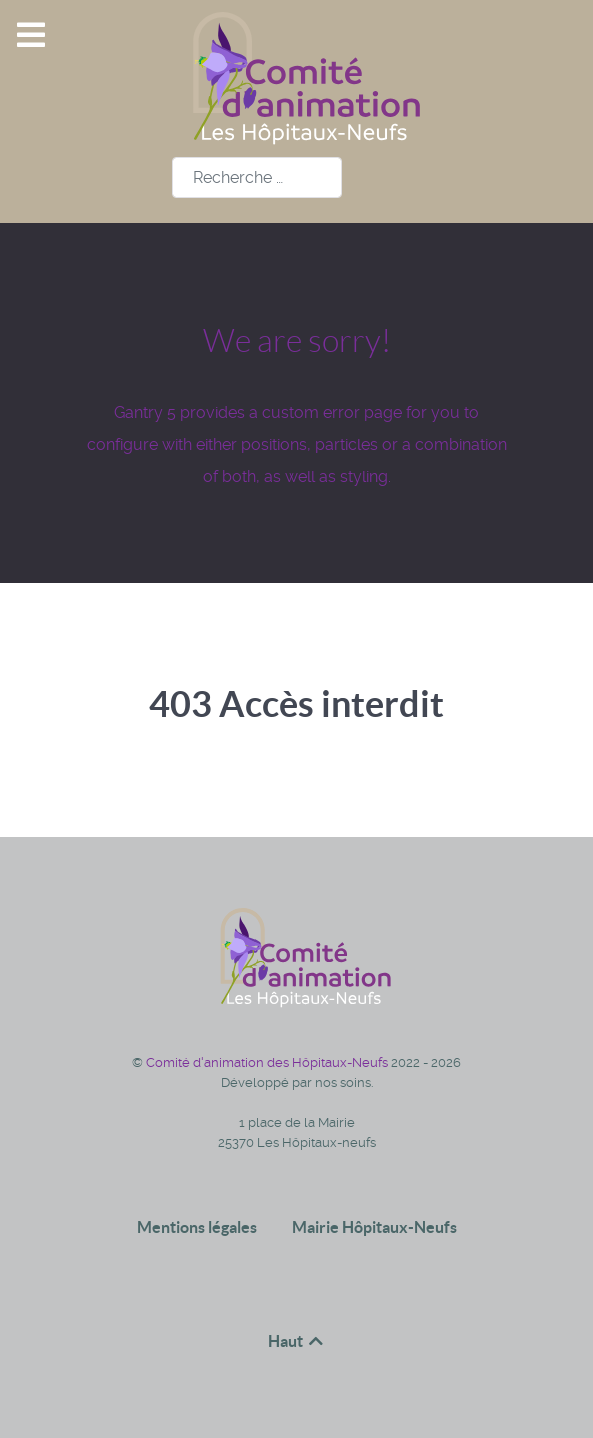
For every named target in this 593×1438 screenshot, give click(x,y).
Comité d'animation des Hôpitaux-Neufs (268, 1062)
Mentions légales (197, 1227)
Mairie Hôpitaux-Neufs (374, 1227)
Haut (297, 1341)
